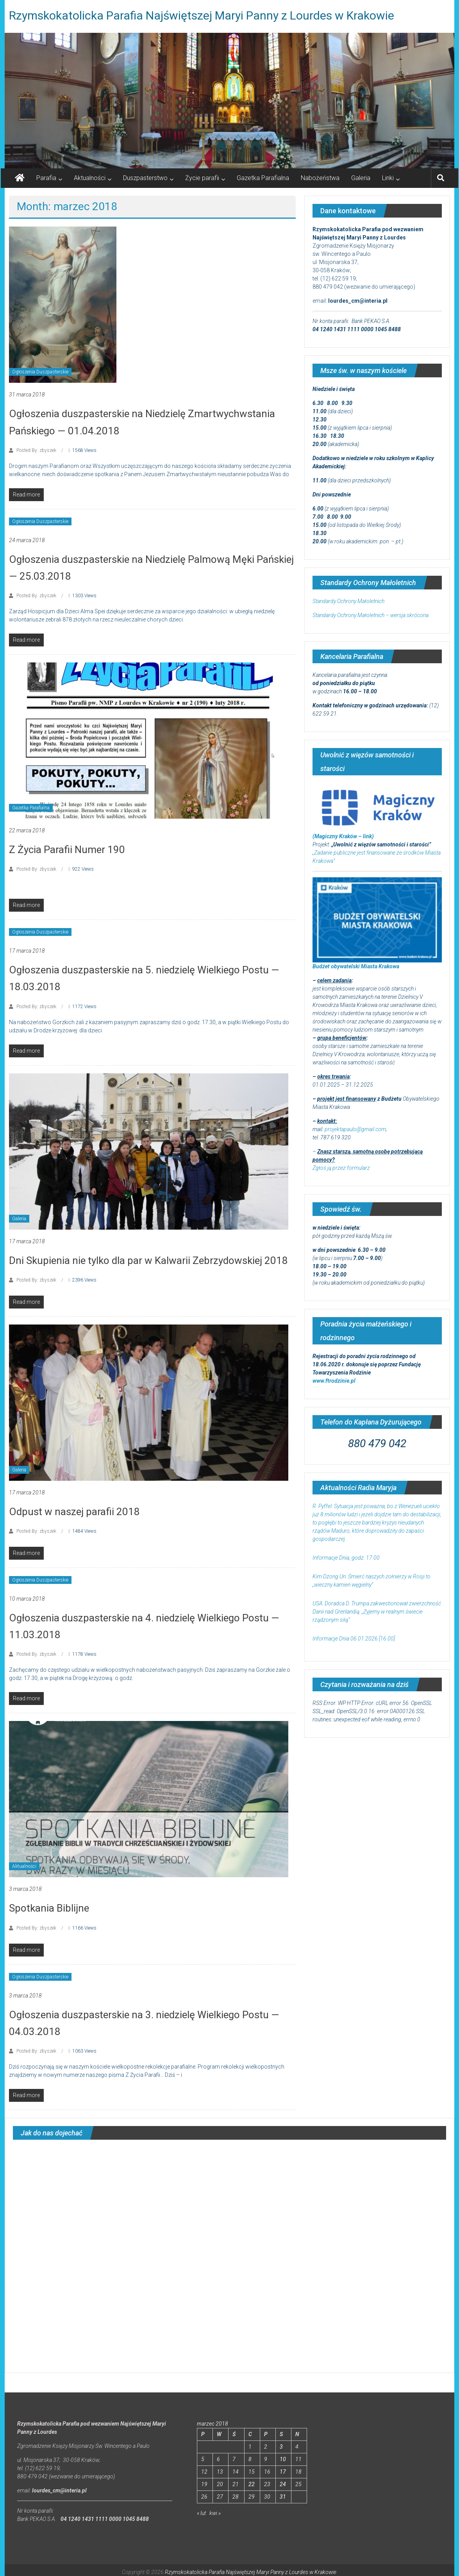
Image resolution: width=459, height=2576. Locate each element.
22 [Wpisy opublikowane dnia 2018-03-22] (251, 2484)
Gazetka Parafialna (263, 178)
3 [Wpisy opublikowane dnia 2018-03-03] (281, 2447)
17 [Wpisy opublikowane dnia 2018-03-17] (283, 2472)
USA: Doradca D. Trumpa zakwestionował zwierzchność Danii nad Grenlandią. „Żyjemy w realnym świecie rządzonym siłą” (377, 1611)
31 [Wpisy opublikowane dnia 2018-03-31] (283, 2497)
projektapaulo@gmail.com (355, 1129)
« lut (201, 2513)
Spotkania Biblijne (49, 1908)
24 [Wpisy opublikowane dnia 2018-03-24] (283, 2484)
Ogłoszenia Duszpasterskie (40, 372)
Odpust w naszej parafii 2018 (74, 1511)
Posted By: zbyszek (36, 450)
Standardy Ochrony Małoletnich (348, 601)
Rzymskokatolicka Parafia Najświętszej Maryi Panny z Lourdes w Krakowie (201, 15)
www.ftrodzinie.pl (334, 1381)
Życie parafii (202, 178)
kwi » (215, 2513)
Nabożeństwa (320, 178)
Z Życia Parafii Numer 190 (67, 849)
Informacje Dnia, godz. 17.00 (346, 1558)
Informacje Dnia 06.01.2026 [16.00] (354, 1638)
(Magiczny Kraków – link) (343, 836)
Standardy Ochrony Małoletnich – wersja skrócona (371, 615)
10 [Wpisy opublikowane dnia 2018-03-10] (283, 2459)
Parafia (46, 178)
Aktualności (89, 178)
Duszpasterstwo (145, 178)
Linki (388, 178)
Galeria (360, 178)
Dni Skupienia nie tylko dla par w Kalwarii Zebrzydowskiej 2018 (148, 1260)
